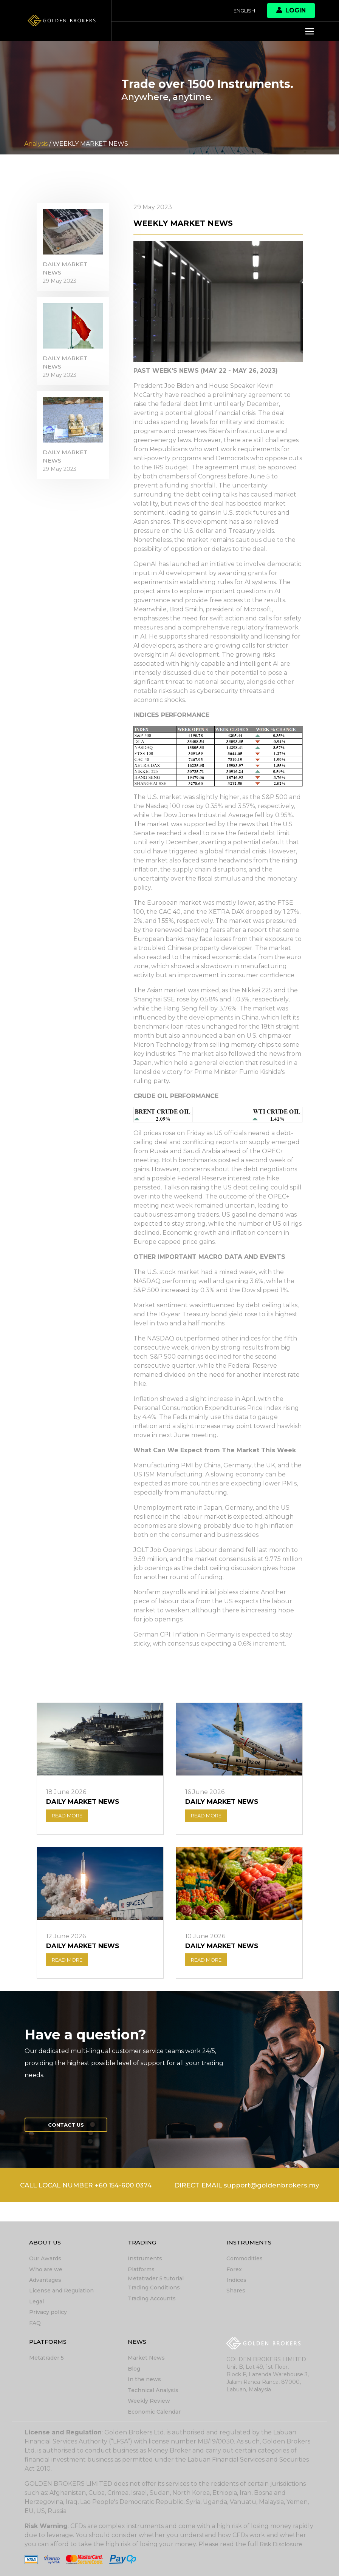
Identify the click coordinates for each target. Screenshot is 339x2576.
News (137, 2342)
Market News (146, 2358)
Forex (234, 2271)
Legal (36, 2303)
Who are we (45, 2271)
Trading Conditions (154, 2289)
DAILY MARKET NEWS (67, 272)
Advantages (45, 2281)
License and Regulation (61, 2292)
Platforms (141, 2271)
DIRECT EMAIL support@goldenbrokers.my (169, 2206)
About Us (46, 2244)
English (242, 10)
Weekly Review (149, 2401)
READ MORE (70, 1817)
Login (291, 10)
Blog (134, 2369)
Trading (142, 2244)
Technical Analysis (153, 2390)
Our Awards (45, 2260)
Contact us (69, 2128)
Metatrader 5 (46, 2358)
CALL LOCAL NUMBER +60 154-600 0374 (169, 2190)
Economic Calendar (154, 2411)
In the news (144, 2380)
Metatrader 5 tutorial (156, 2280)
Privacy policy (48, 2313)
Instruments (145, 2260)
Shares (235, 2292)
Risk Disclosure (282, 2544)
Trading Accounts (152, 2300)
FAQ (35, 2324)
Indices (236, 2281)
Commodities (244, 2260)
